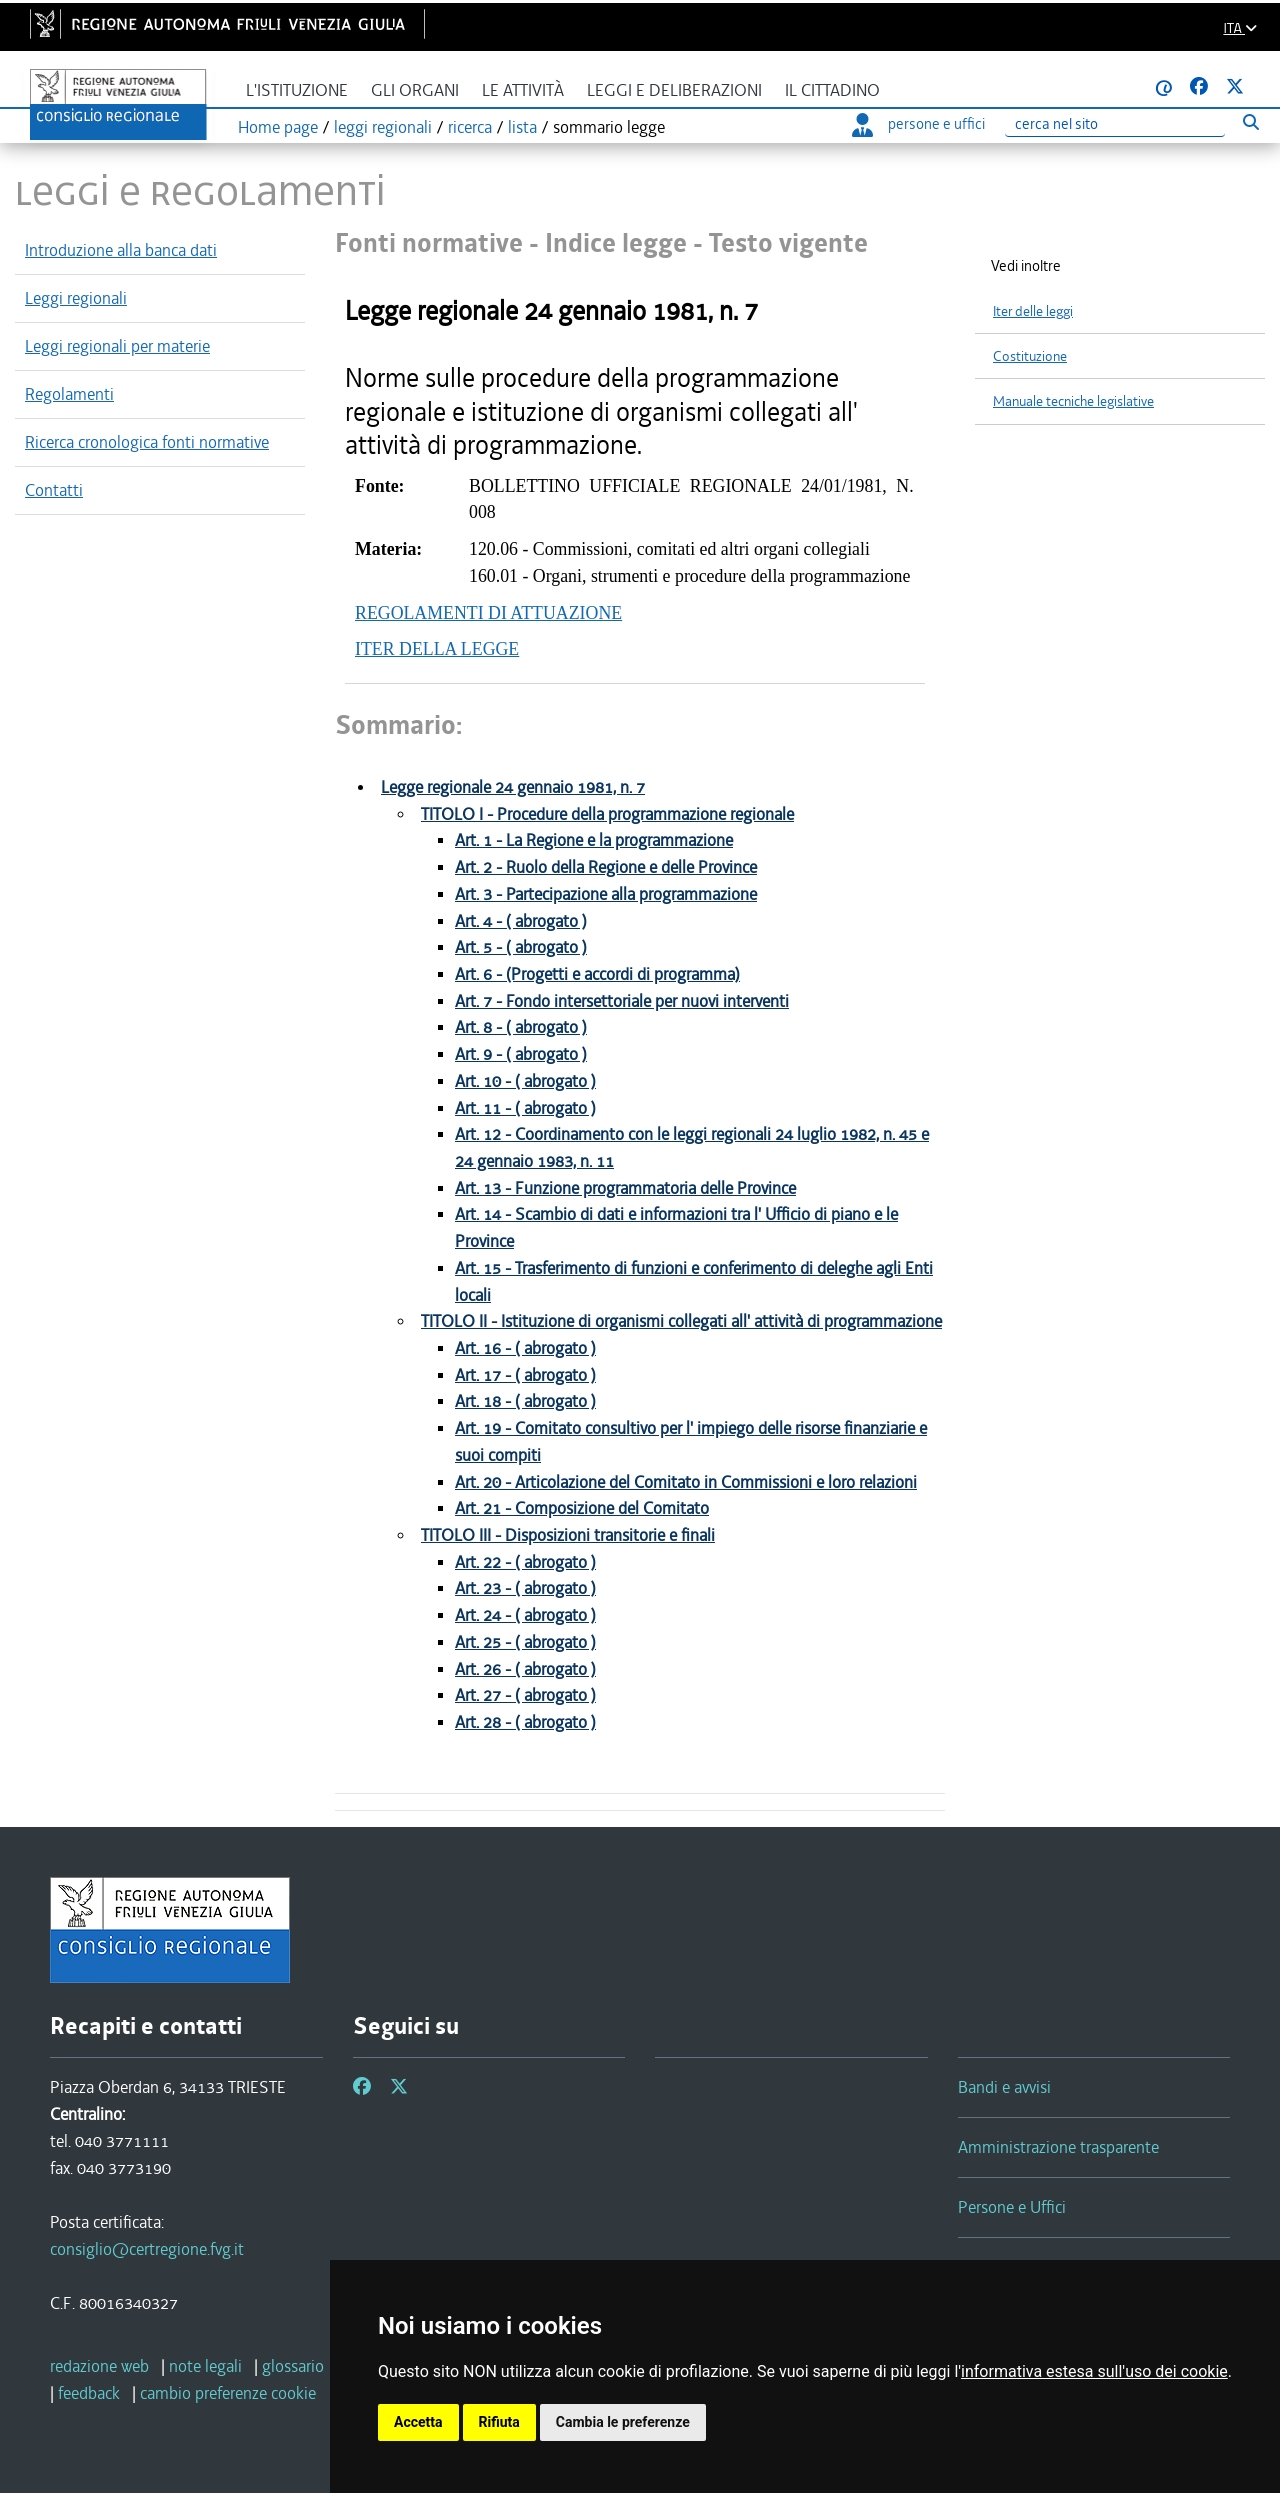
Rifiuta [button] (499, 2422)
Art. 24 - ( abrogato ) (525, 1615)
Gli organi (415, 90)
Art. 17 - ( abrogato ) (525, 1375)
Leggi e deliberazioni (674, 90)
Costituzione (1030, 356)
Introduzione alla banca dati (121, 250)
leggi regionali (383, 127)
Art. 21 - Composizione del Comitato (582, 1508)
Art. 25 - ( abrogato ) (525, 1642)
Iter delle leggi (1033, 311)
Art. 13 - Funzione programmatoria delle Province (625, 1188)
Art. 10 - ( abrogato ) (525, 1081)
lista (522, 127)
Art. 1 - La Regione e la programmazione (594, 840)
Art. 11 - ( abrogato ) (525, 1108)
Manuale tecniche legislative (1073, 401)
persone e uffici (918, 124)
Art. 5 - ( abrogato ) (521, 947)
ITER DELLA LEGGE (437, 649)
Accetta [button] (418, 2422)
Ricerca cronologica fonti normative (147, 442)
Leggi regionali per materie (117, 346)
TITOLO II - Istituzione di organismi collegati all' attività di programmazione (681, 1321)
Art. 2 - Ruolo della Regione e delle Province (606, 867)
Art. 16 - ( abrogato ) (525, 1348)
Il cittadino (832, 90)
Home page (278, 127)
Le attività (523, 90)
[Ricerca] (1115, 124)
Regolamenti (69, 394)
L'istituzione (297, 90)
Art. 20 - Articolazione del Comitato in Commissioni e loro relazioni (686, 1482)
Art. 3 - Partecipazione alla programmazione (606, 894)
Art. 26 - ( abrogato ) (525, 1669)
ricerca (470, 127)
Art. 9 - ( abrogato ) (521, 1054)
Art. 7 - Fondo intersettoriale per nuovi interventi (622, 1001)
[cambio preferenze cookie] (228, 2393)
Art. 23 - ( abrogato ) (525, 1588)
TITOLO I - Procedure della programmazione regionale (607, 814)
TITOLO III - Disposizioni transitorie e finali (568, 1535)
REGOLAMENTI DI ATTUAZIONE (488, 613)
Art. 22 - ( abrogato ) (525, 1562)
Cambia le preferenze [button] (623, 2422)
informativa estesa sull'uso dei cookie (1094, 2371)
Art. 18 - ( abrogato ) (525, 1401)
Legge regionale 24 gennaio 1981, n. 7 (513, 787)
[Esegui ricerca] (1250, 121)
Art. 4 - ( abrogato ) (521, 921)
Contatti (54, 490)
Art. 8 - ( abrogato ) (521, 1027)
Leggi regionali (76, 298)
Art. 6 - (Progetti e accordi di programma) (597, 974)
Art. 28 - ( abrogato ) (525, 1722)
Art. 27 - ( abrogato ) (525, 1695)
